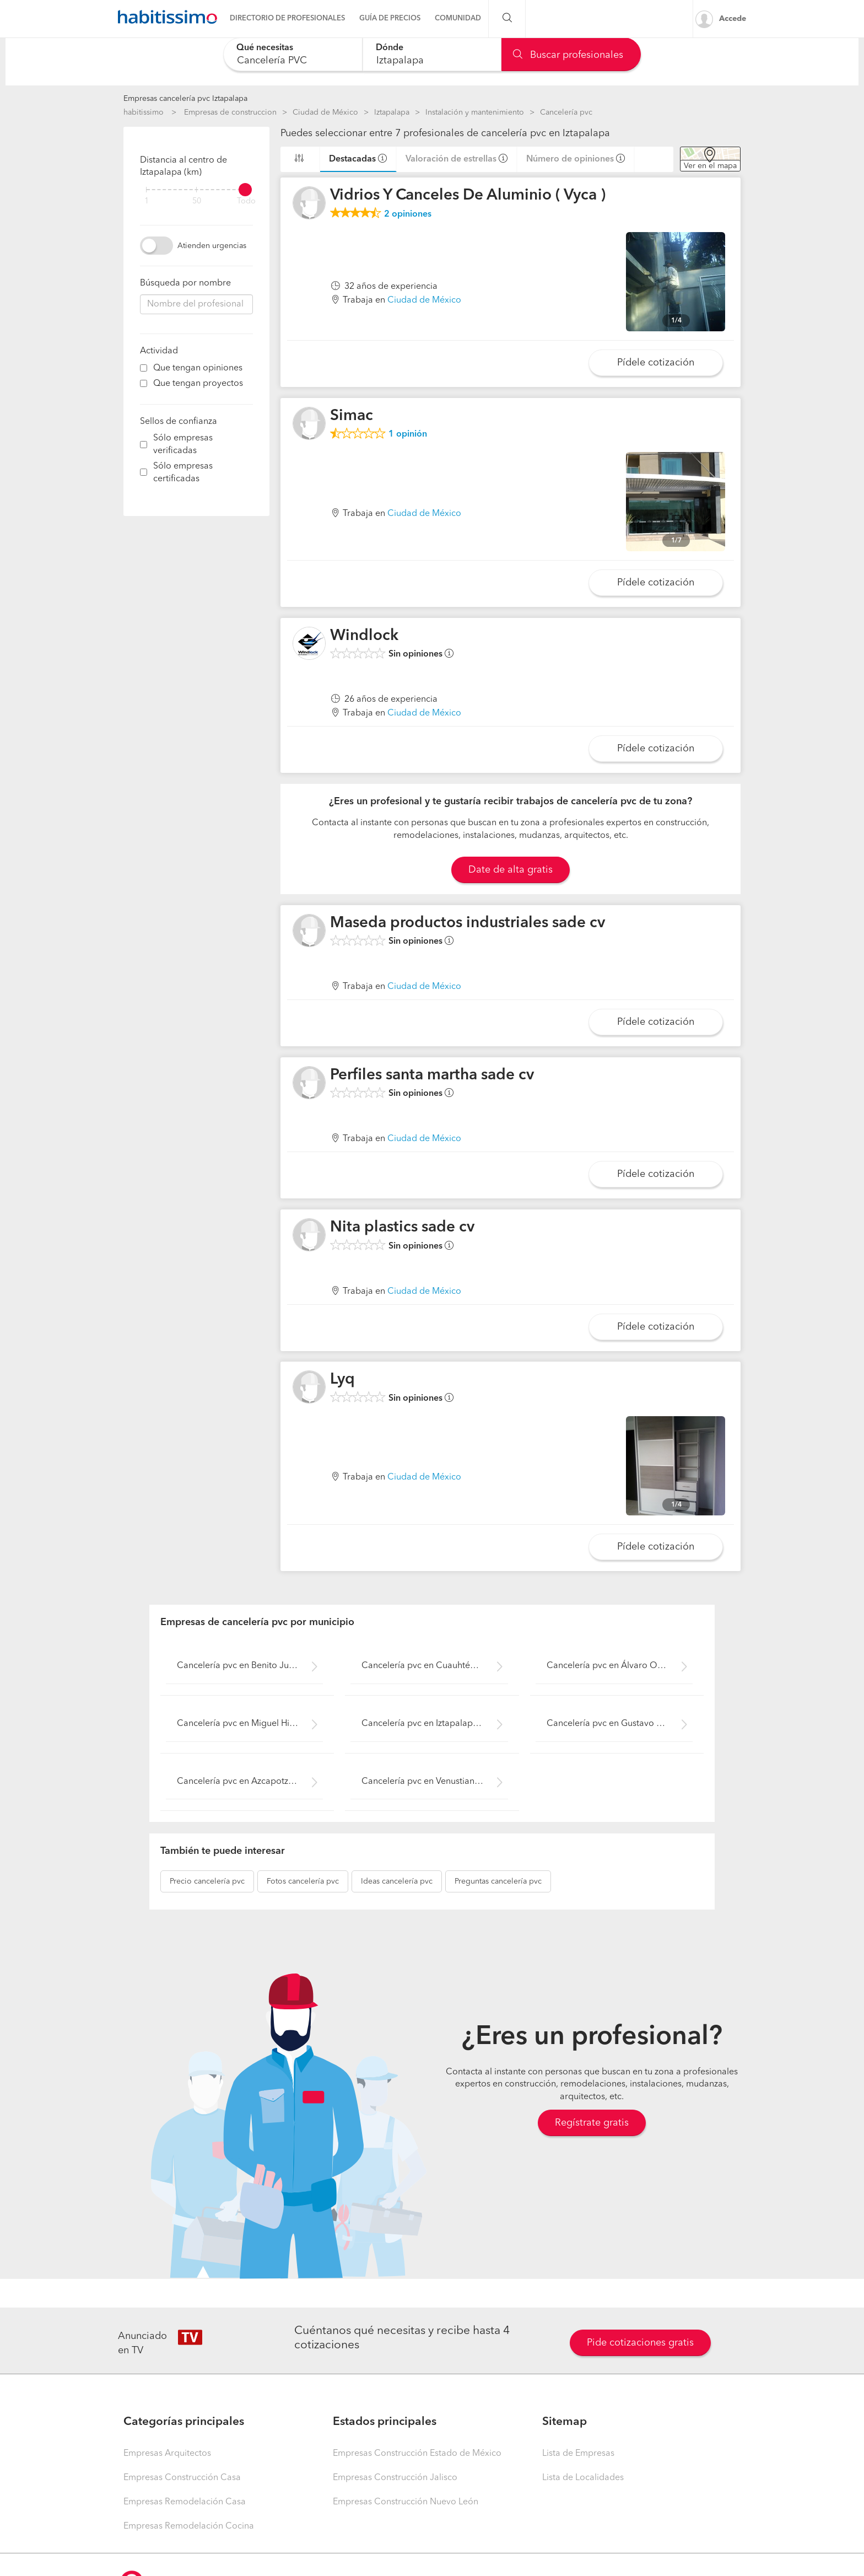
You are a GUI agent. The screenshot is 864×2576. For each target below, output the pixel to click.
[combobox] (293, 54)
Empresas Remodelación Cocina (188, 2526)
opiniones (407, 214)
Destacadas (352, 159)
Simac (351, 416)
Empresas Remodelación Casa (184, 2502)
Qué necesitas (264, 48)
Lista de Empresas (578, 2453)
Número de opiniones (570, 159)
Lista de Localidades (583, 2477)
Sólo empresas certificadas (183, 472)
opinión (407, 434)
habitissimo (143, 112)
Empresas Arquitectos (167, 2453)
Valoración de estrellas (451, 159)
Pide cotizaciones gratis (640, 2343)
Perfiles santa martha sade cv (432, 1075)
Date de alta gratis (510, 870)
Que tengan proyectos (198, 383)
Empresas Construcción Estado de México (417, 2453)
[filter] (196, 189)
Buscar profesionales (568, 55)
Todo (246, 201)
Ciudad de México (325, 112)
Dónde (389, 48)
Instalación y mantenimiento (474, 112)
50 (196, 201)
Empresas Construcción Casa (182, 2477)
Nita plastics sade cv (402, 1227)
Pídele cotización (655, 363)
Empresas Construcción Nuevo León (405, 2502)
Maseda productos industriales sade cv (467, 923)
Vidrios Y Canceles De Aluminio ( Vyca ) (468, 195)
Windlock (364, 636)
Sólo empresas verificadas (183, 444)
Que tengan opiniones (197, 368)
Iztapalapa (391, 112)
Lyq (342, 1380)
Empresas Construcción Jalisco (395, 2477)
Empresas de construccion (230, 112)
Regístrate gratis (592, 2123)
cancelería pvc (207, 1881)
